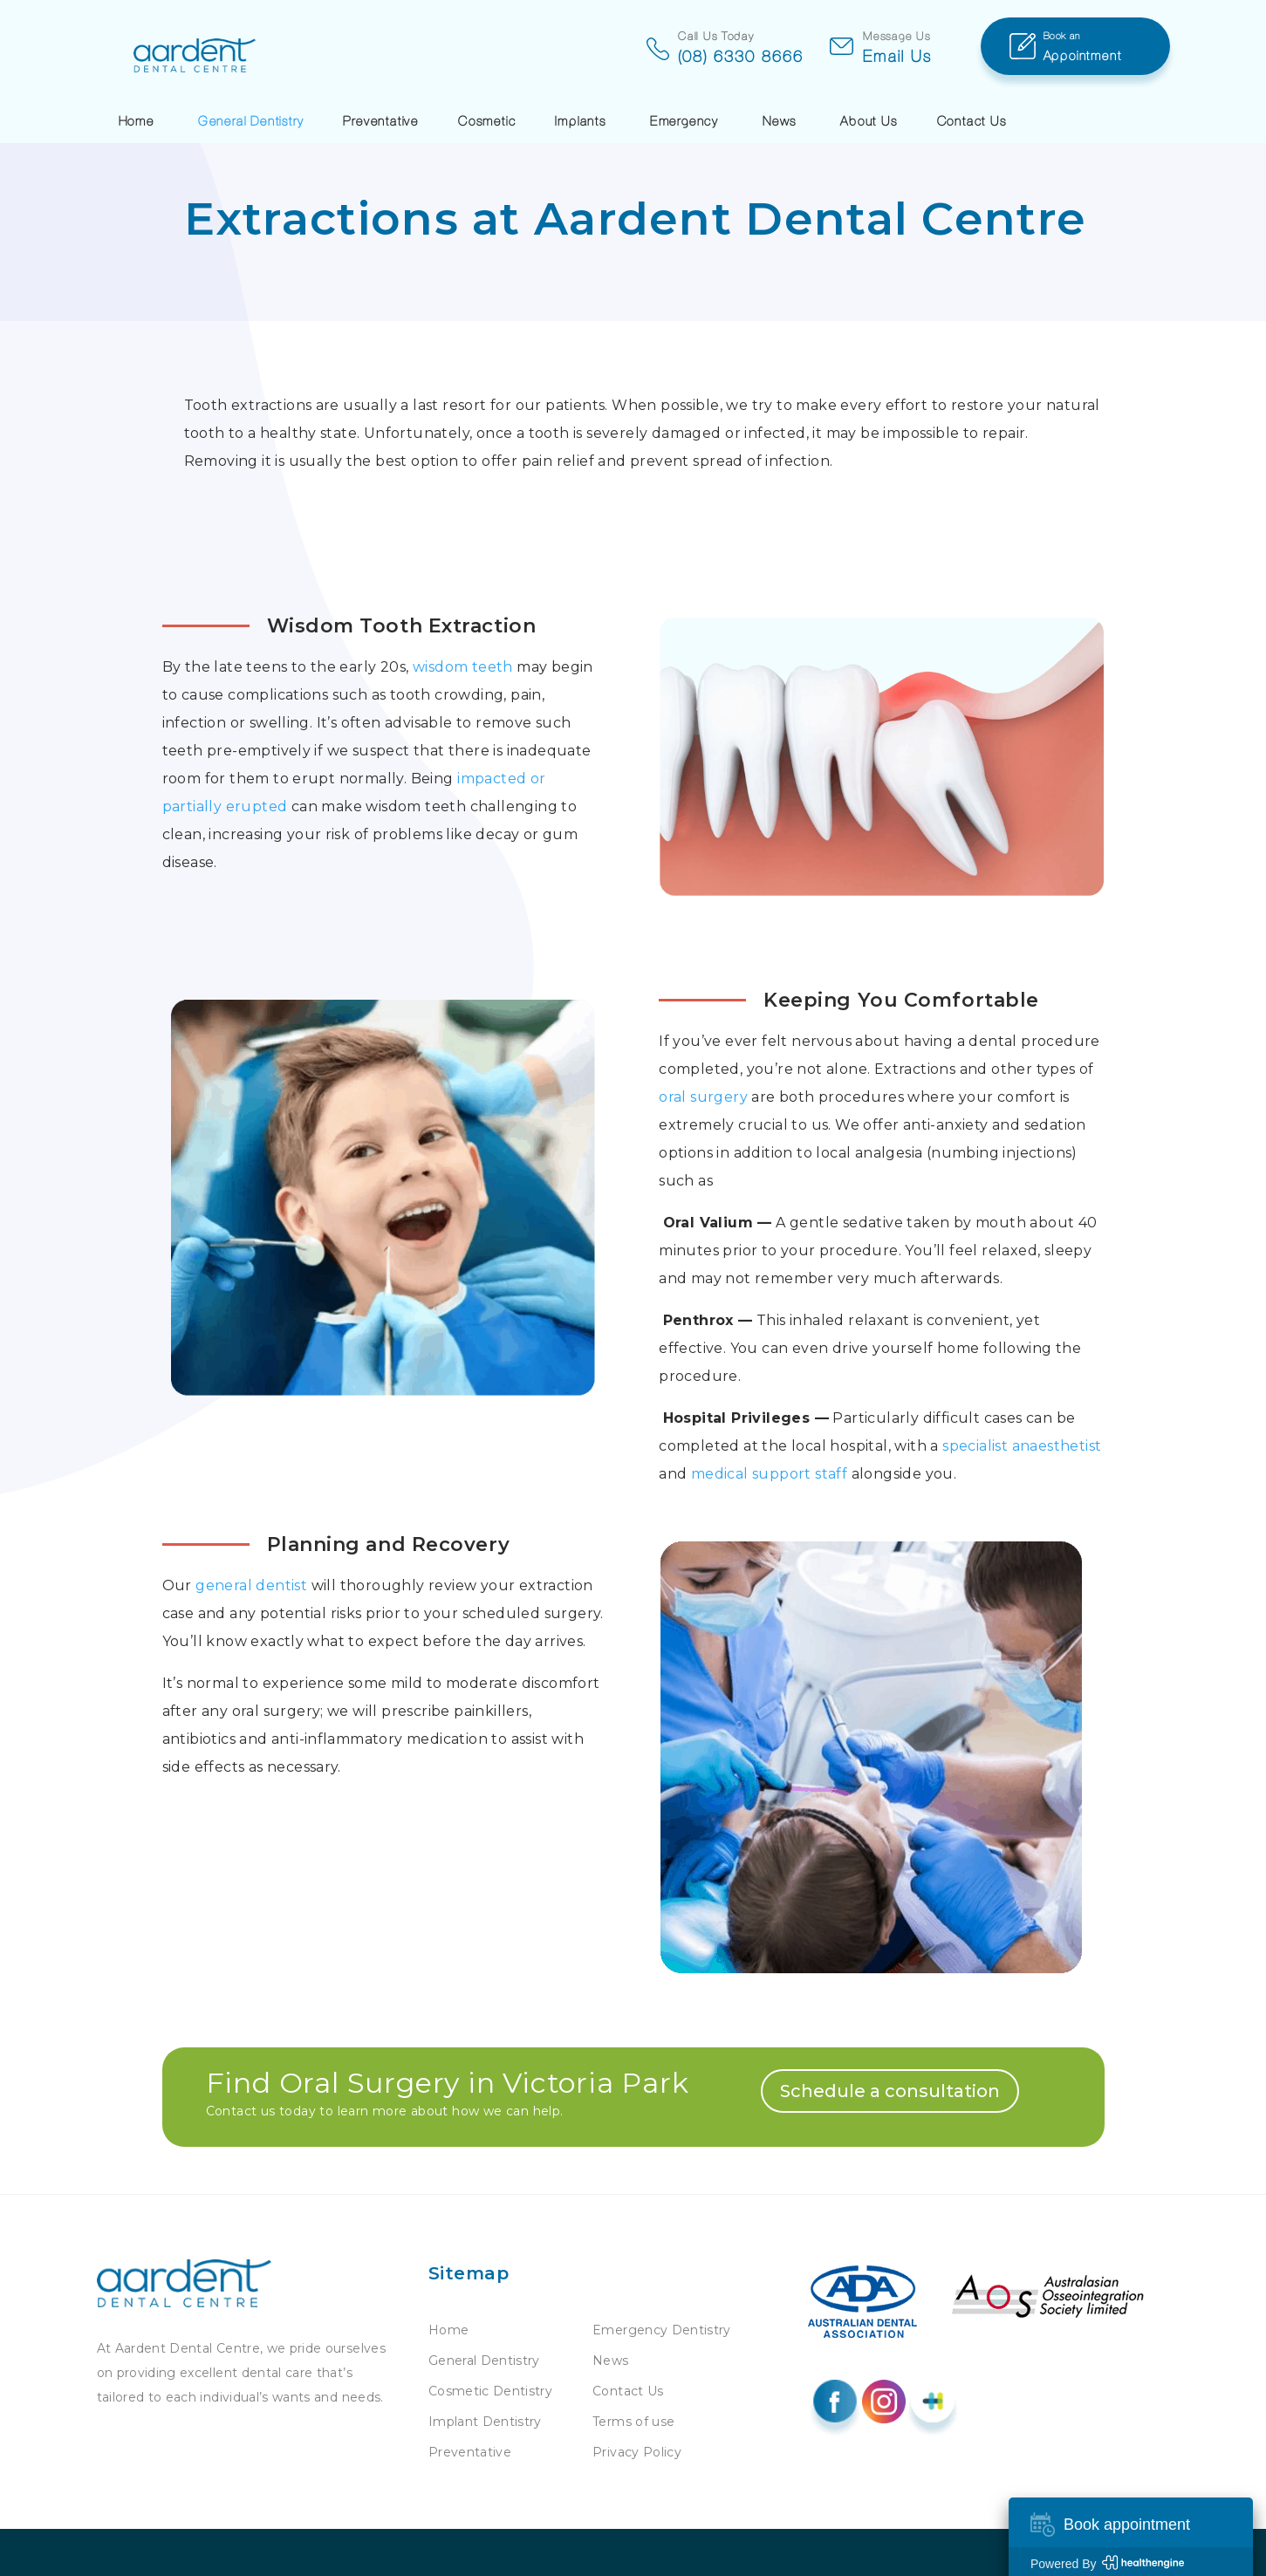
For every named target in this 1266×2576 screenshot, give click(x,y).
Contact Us (972, 120)
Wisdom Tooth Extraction (402, 626)
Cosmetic (487, 120)
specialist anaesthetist (1021, 1446)
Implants (580, 120)
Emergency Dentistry (661, 2330)
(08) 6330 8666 (606, 55)
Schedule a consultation (890, 2091)
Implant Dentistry (485, 2421)
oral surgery (703, 1097)
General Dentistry (251, 120)
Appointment (1107, 44)
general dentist (251, 1585)
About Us (868, 120)
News (780, 120)
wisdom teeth (463, 667)
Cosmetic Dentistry (490, 2391)
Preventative (381, 120)
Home (136, 120)
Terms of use (633, 2421)
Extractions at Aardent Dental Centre (635, 218)
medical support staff (767, 1474)
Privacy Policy (636, 2452)
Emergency (684, 120)
